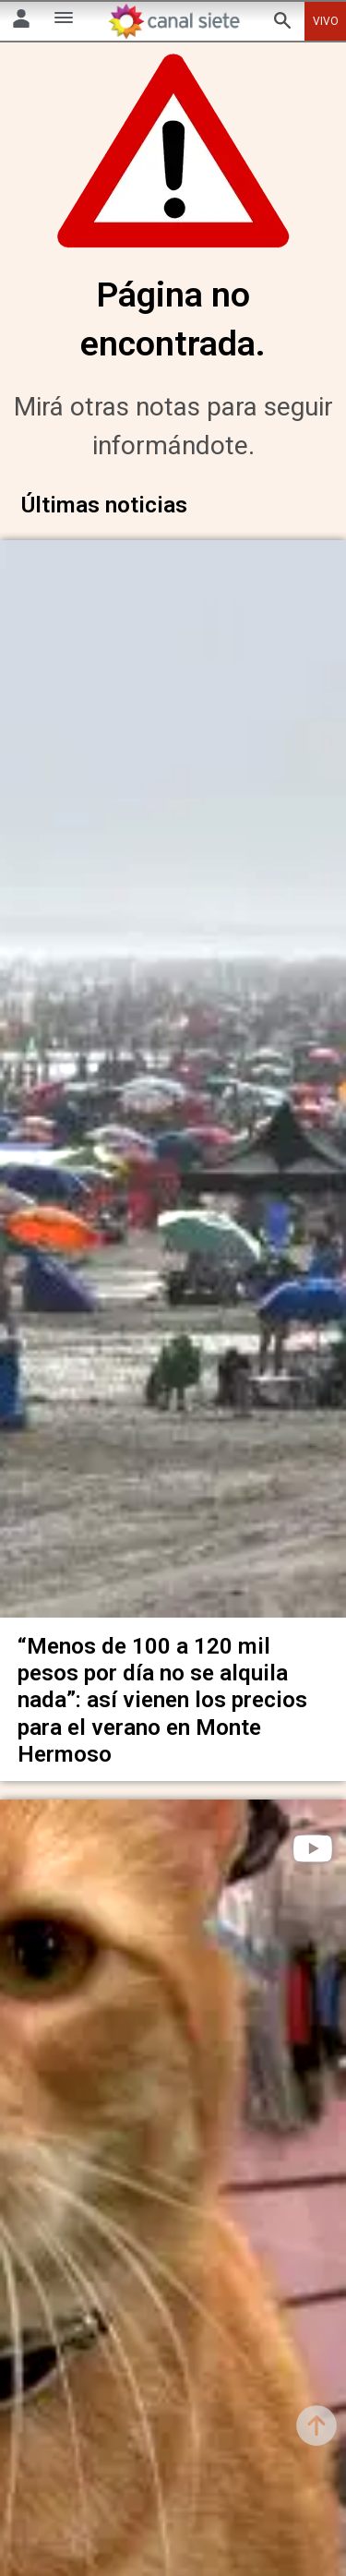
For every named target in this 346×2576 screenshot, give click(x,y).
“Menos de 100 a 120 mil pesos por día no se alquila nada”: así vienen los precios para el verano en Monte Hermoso (162, 1682)
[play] (313, 1831)
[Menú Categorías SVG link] (64, 20)
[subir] (316, 2425)
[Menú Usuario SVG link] (21, 21)
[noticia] (173, 1074)
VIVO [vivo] (326, 21)
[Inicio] (173, 21)
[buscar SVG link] (282, 23)
